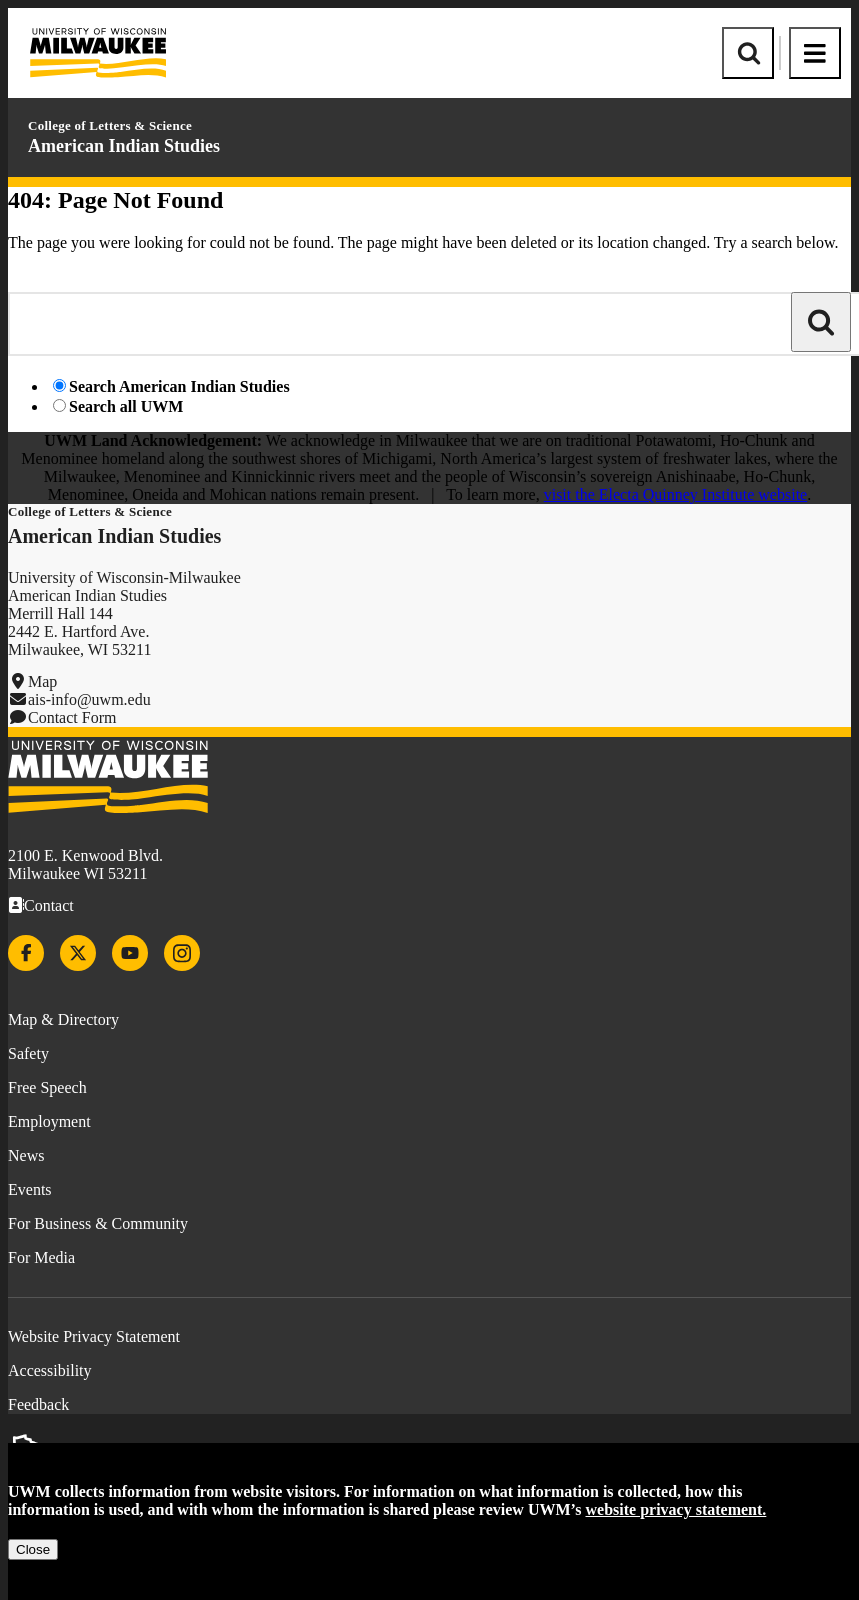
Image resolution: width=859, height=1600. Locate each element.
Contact (49, 905)
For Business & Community (98, 1223)
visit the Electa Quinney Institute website (676, 494)
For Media (41, 1257)
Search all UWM (126, 406)
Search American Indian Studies (179, 386)
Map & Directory (63, 1019)
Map (42, 681)
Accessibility (50, 1370)
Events (30, 1189)
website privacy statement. (676, 1509)
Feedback (38, 1404)
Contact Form (72, 717)
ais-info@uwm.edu (89, 699)
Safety (28, 1053)
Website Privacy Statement (94, 1336)
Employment (49, 1121)
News (26, 1155)
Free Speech (47, 1087)
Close (33, 1549)
